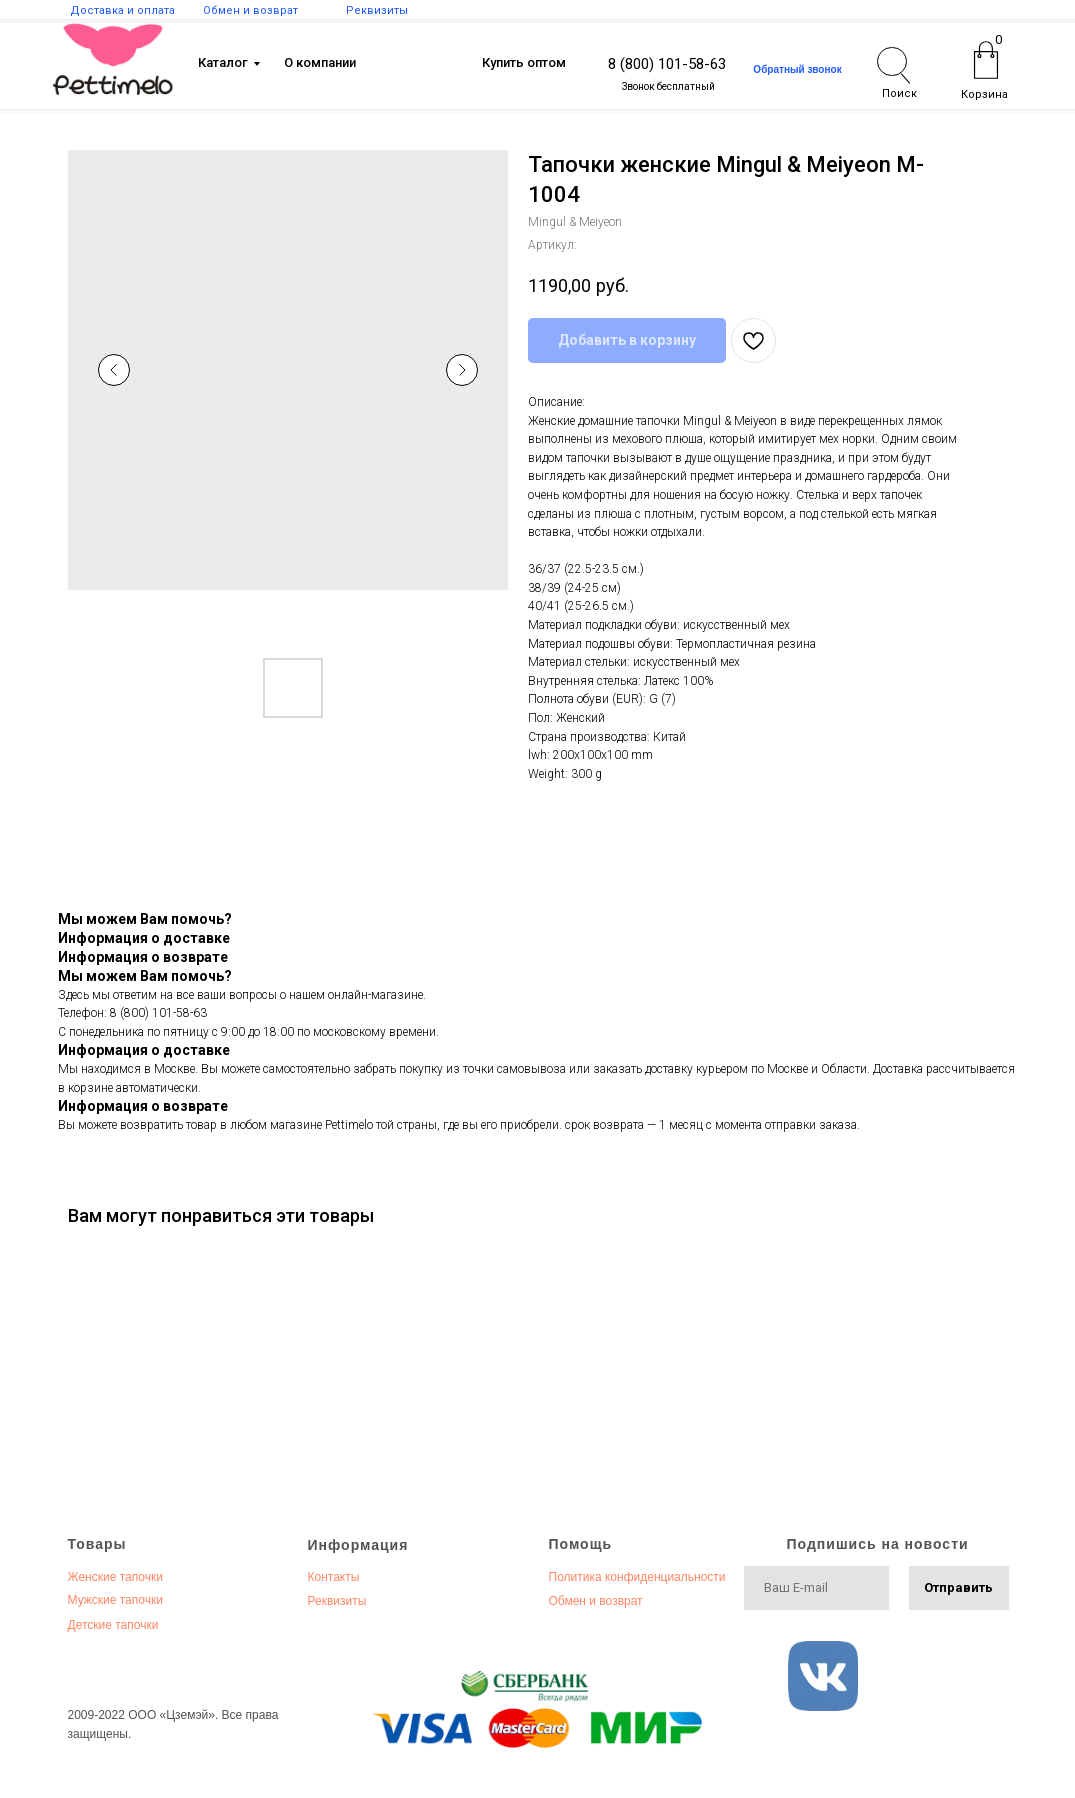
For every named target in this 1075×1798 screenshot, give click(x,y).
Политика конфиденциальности (637, 1577)
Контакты (334, 1577)
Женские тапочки (115, 1577)
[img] (113, 59)
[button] (798, 69)
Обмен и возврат (596, 1601)
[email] (816, 1588)
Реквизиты (337, 1601)
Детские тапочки (113, 1625)
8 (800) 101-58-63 (667, 64)
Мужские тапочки (115, 1600)
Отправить (958, 1587)
